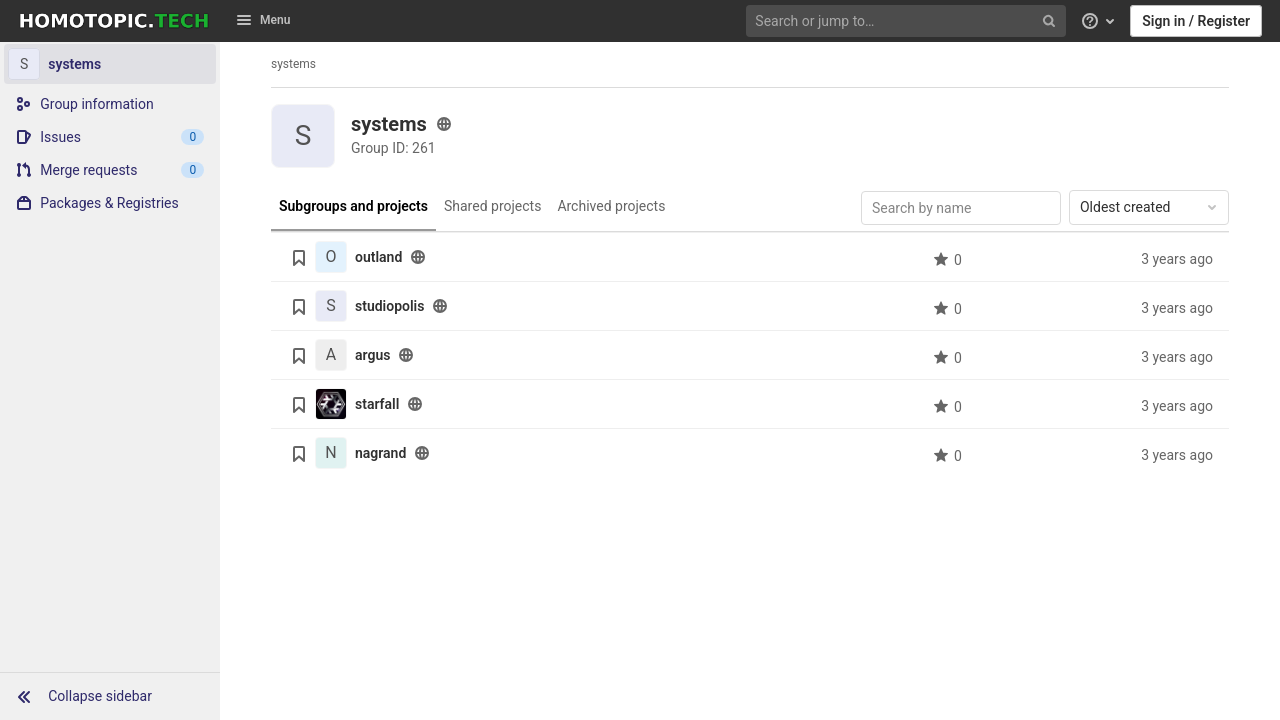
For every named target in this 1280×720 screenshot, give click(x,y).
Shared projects (492, 206)
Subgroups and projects (353, 206)
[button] (110, 696)
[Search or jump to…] (908, 21)
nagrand (380, 453)
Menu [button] (263, 20)
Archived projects (611, 206)
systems (293, 64)
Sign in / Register (1196, 21)
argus (372, 355)
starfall (377, 404)
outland (378, 257)
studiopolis (389, 306)
